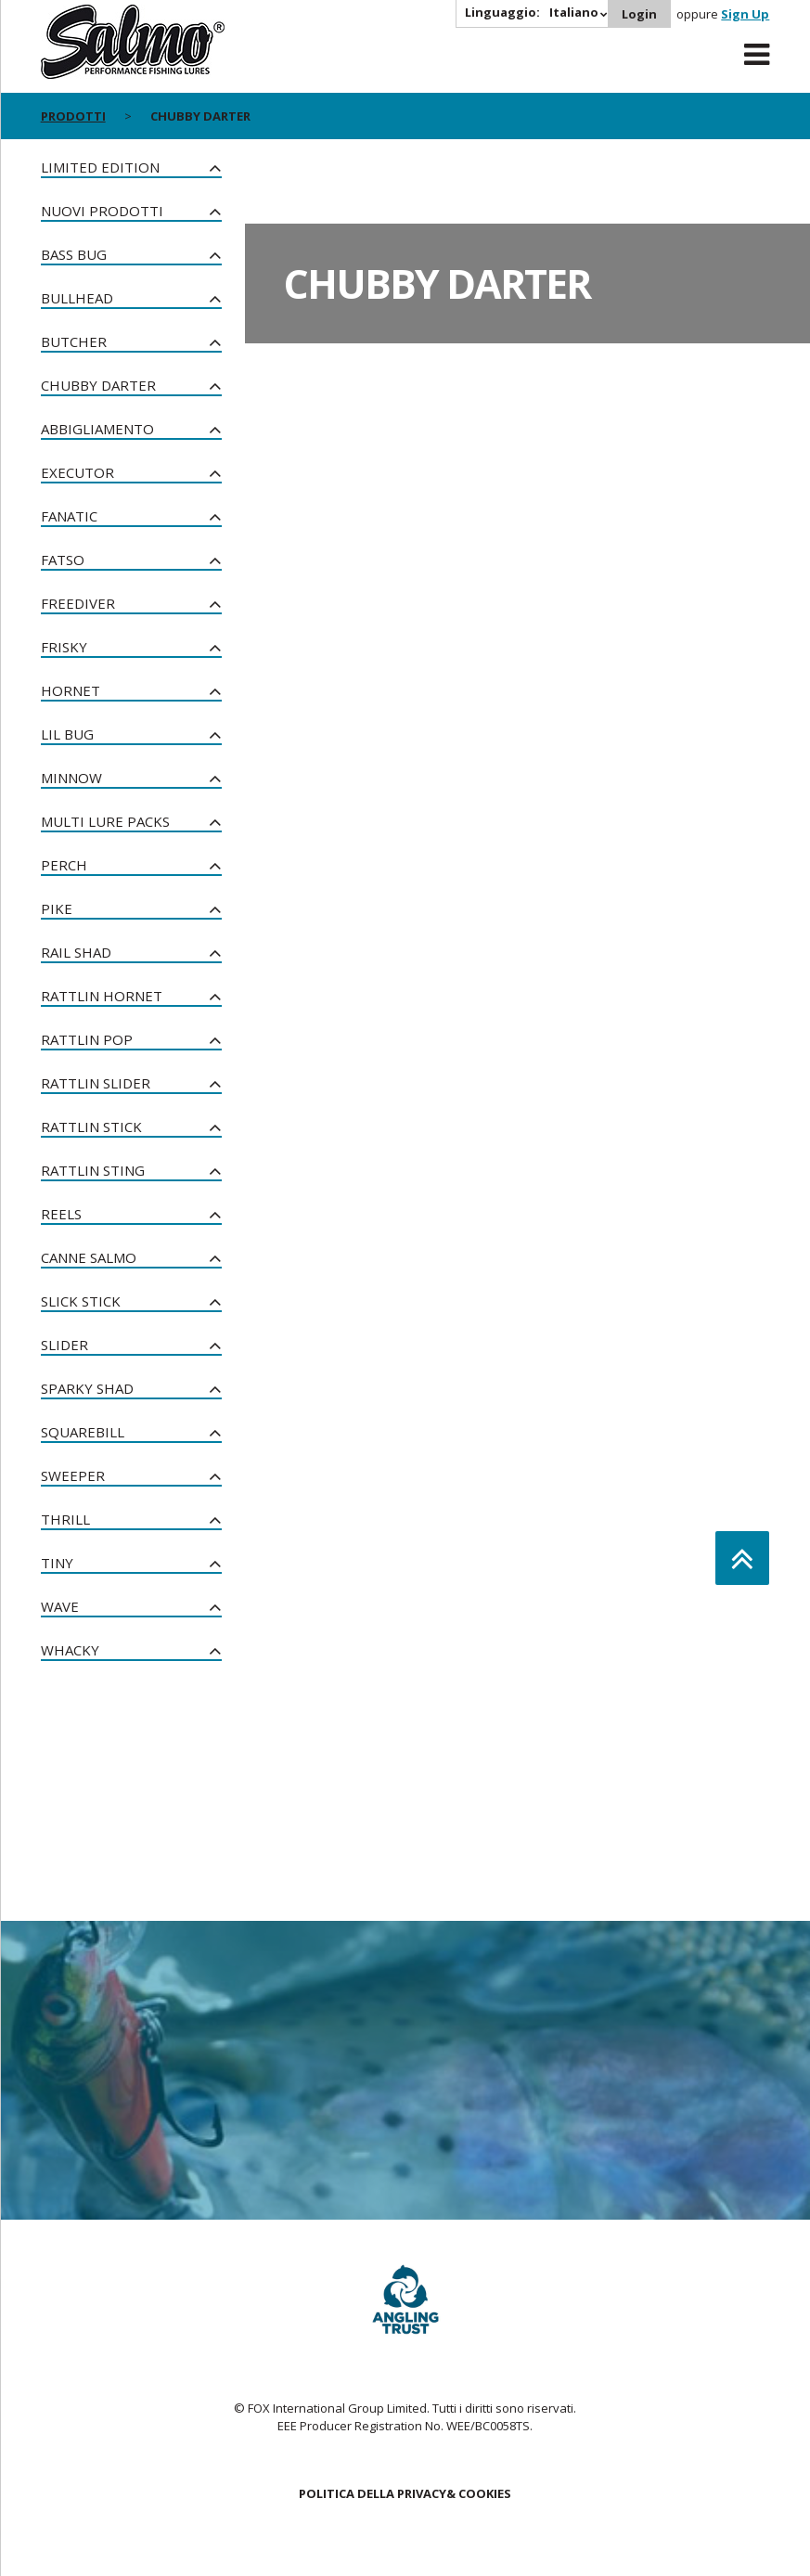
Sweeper (73, 1475)
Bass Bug (74, 254)
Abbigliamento (97, 428)
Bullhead (77, 298)
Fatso (62, 559)
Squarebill (82, 1432)
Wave (60, 1606)
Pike (56, 908)
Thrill (65, 1519)
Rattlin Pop (87, 1039)
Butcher (74, 341)
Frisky (64, 647)
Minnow (71, 777)
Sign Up (745, 14)
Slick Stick (81, 1301)
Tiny (57, 1562)
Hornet (70, 690)
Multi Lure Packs (105, 821)
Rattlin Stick (91, 1126)
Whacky (70, 1650)
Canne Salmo (88, 1257)
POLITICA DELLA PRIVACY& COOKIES (405, 2493)
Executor (77, 472)
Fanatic (69, 516)
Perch (64, 865)
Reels (61, 1213)
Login (639, 14)
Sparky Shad (87, 1388)
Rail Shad (76, 952)
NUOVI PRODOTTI (102, 210)
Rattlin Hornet (101, 995)
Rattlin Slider (95, 1083)
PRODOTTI (73, 116)
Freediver (78, 603)
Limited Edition (100, 167)
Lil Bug (67, 734)
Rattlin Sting (93, 1170)
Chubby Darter (98, 385)
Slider (64, 1344)
